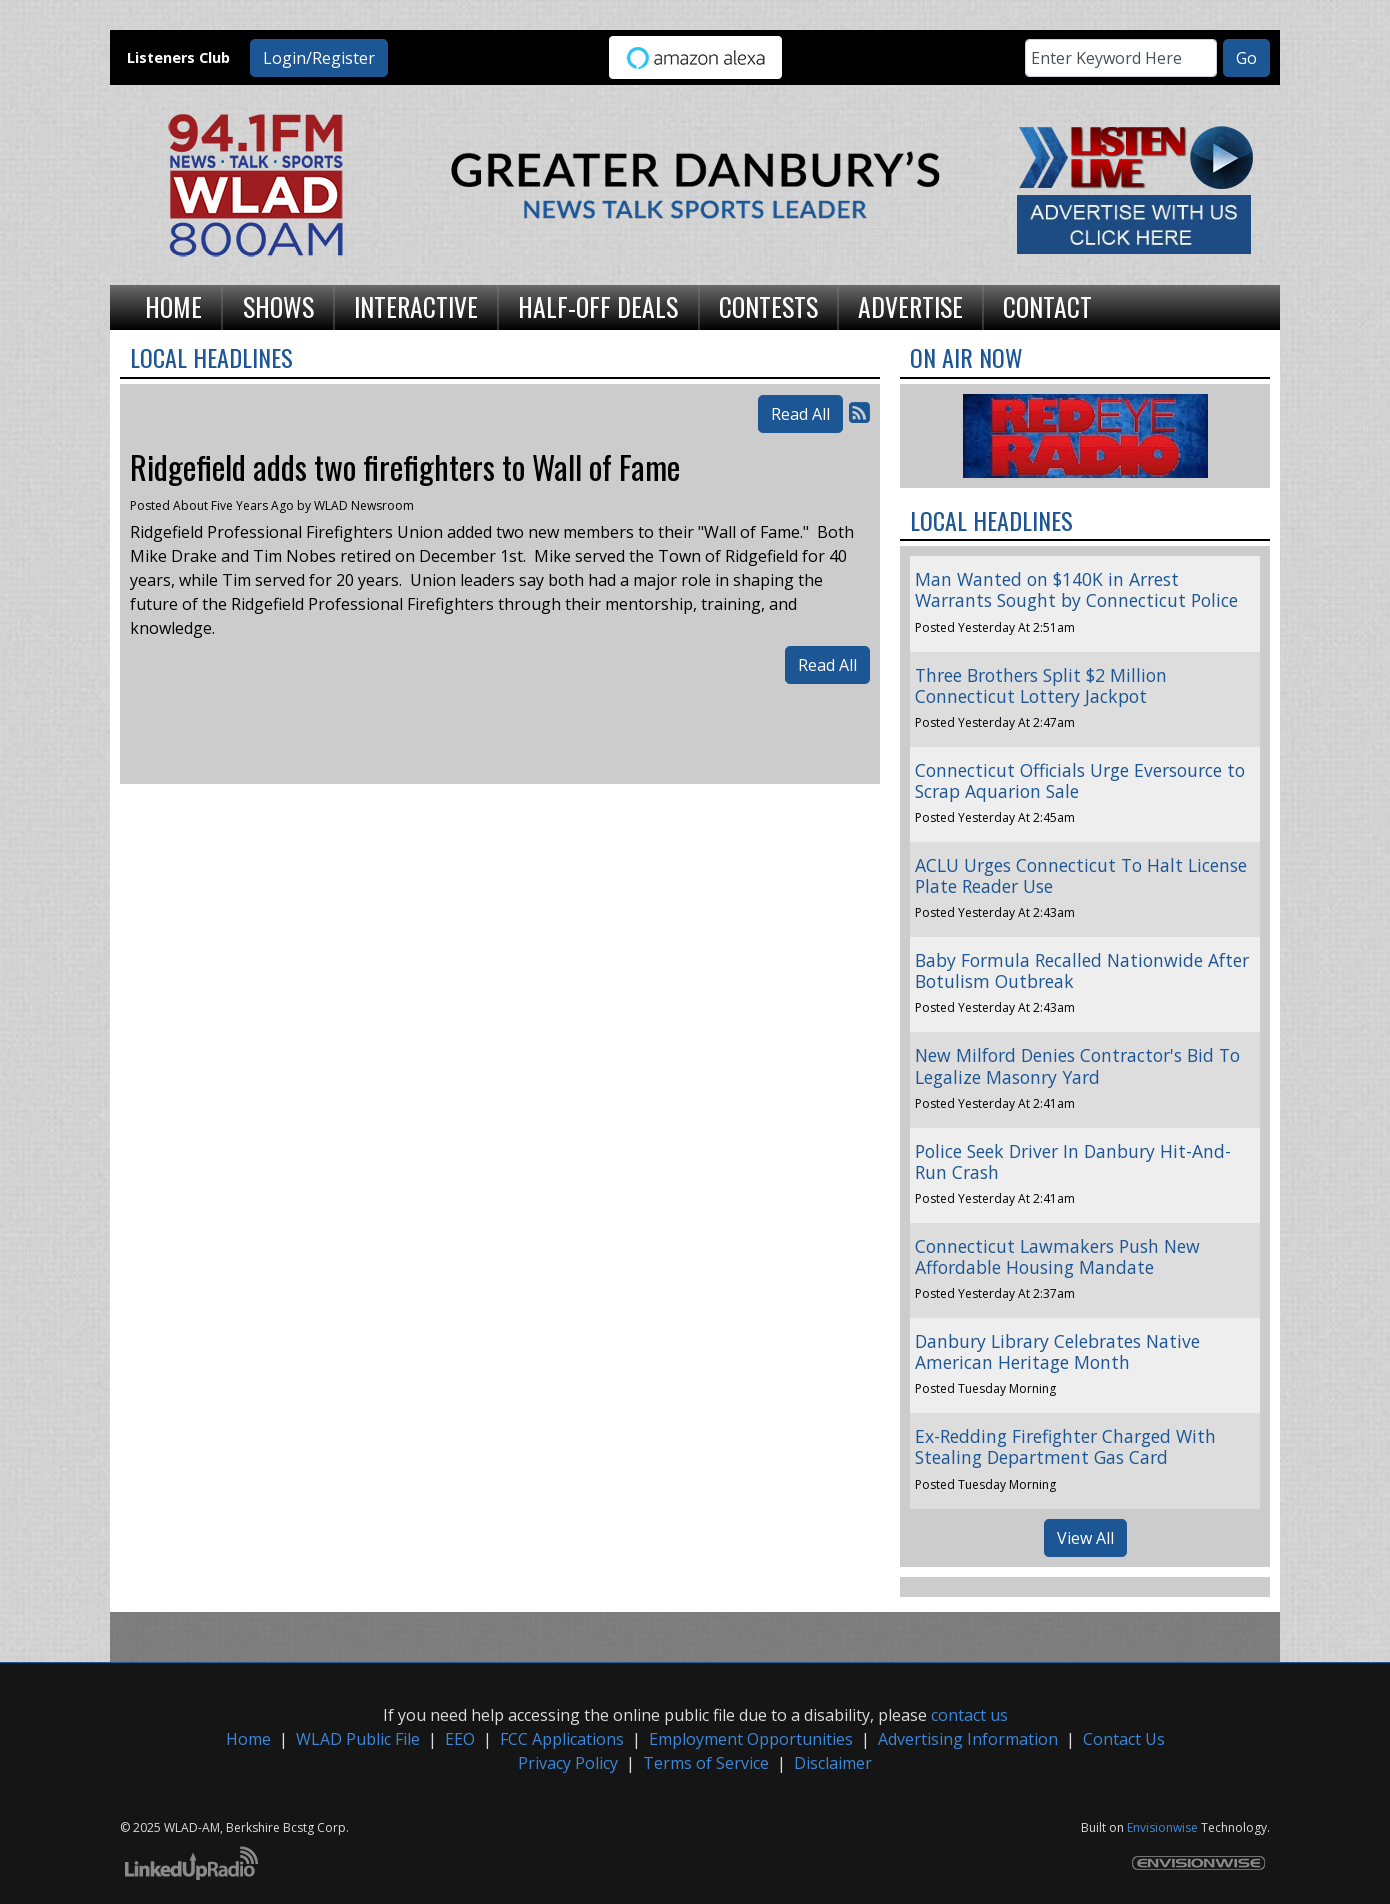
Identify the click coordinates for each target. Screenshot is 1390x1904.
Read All (800, 414)
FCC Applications (562, 1739)
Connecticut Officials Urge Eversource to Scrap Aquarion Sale (1080, 780)
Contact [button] (1047, 306)
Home (248, 1739)
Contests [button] (768, 306)
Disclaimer (833, 1763)
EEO (460, 1739)
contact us (969, 1715)
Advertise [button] (910, 306)
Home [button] (173, 306)
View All (1085, 1538)
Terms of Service (706, 1763)
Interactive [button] (416, 306)
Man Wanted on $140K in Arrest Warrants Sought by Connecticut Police (1076, 589)
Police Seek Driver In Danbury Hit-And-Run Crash (1073, 1161)
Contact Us (1124, 1739)
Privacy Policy (568, 1763)
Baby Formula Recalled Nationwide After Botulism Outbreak (1082, 970)
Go (1246, 58)
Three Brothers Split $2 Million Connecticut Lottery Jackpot (1041, 685)
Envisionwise (1162, 1827)
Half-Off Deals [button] (598, 306)
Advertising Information (968, 1739)
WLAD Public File (358, 1739)
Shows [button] (278, 306)
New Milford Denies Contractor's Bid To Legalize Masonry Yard (1077, 1065)
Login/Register (319, 58)
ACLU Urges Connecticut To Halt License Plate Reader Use (1081, 875)
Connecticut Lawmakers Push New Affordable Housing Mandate (1057, 1256)
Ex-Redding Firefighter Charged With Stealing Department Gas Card (1065, 1446)
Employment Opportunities (751, 1739)
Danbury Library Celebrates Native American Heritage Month (1057, 1351)
